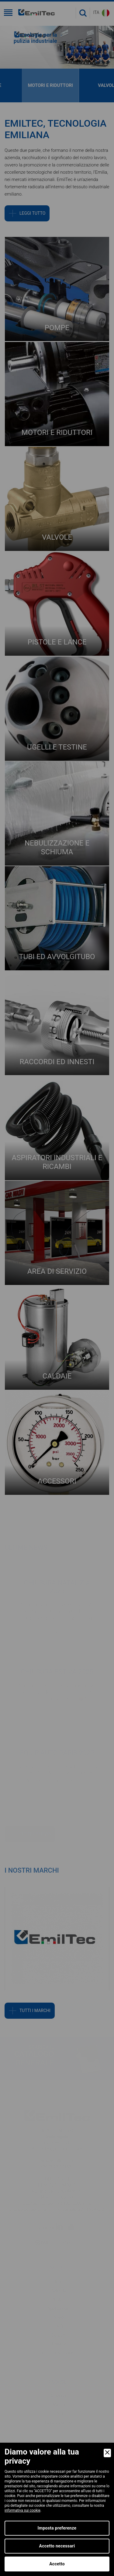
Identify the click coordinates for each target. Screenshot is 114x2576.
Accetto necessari (57, 2546)
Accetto (57, 2563)
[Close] (107, 2453)
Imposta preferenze (57, 2528)
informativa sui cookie (22, 2510)
